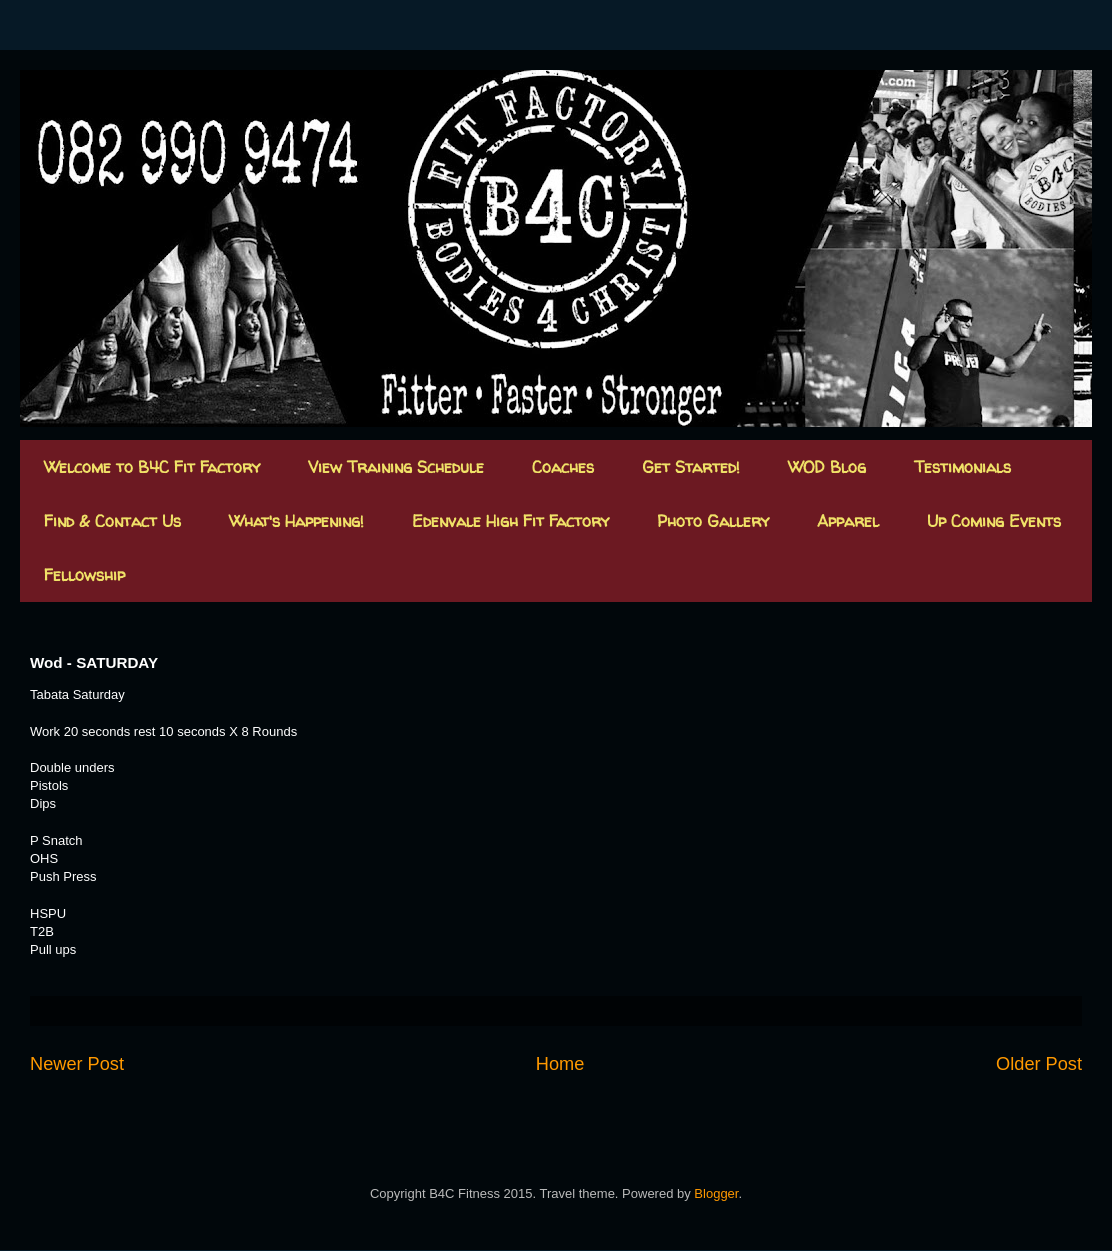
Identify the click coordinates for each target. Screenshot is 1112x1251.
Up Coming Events (994, 521)
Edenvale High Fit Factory (510, 521)
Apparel (848, 521)
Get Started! (691, 467)
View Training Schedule (396, 467)
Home (560, 1064)
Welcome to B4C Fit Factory (152, 467)
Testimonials (962, 467)
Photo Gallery (713, 521)
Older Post (1039, 1064)
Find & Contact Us (112, 521)
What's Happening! (296, 521)
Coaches (563, 467)
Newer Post (77, 1064)
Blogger (716, 1193)
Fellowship (84, 575)
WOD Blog (827, 467)
